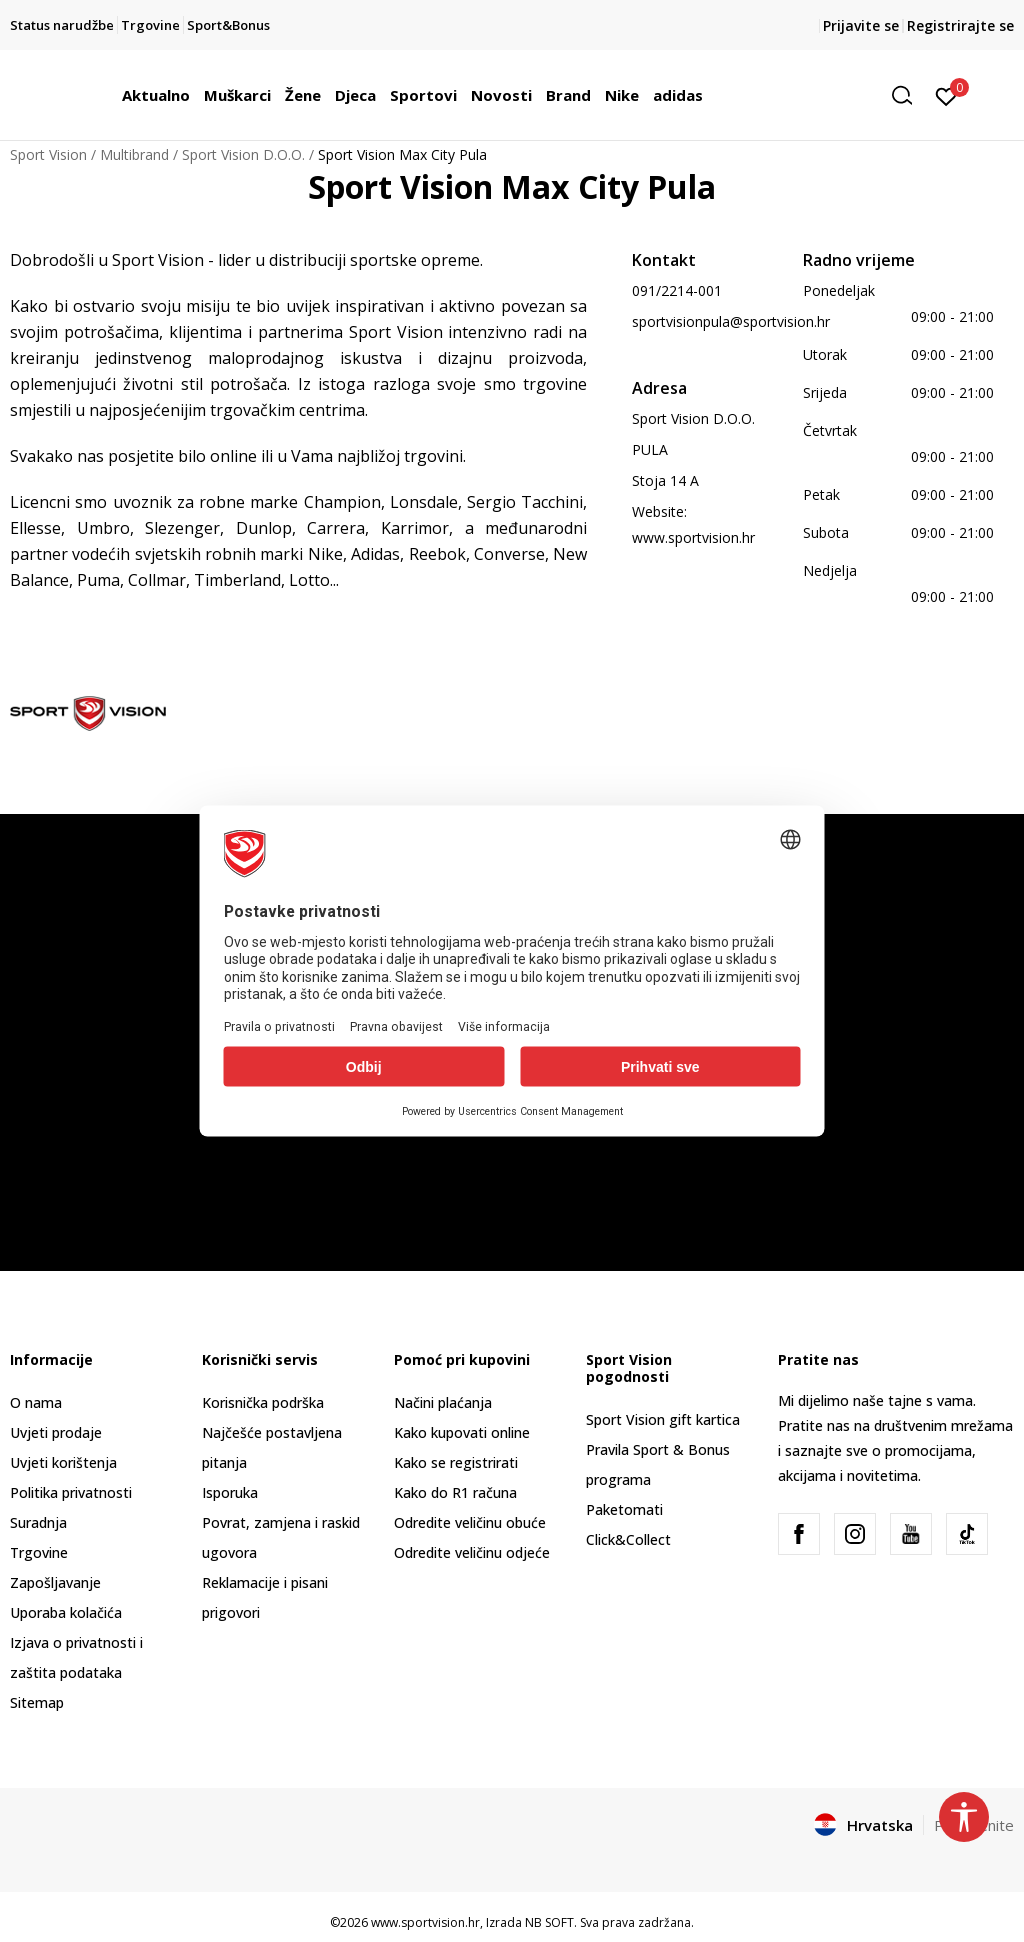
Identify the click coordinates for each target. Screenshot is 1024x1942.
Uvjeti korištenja (63, 1462)
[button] (909, 95)
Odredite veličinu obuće (470, 1522)
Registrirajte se (960, 25)
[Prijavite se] (946, 95)
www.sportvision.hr (693, 537)
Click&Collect (628, 1539)
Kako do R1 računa (455, 1492)
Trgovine (39, 1552)
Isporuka (230, 1492)
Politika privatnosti (71, 1492)
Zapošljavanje (55, 1582)
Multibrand (134, 154)
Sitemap (37, 1702)
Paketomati (624, 1509)
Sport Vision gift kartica (663, 1419)
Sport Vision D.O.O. (243, 154)
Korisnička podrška (263, 1402)
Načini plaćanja (443, 1402)
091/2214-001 (677, 290)
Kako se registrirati (456, 1462)
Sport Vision (48, 154)
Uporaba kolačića (66, 1612)
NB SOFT (549, 1922)
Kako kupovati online (462, 1432)
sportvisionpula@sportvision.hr (731, 321)
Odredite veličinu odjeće (472, 1552)
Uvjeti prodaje (56, 1432)
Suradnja (38, 1522)
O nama (36, 1402)
